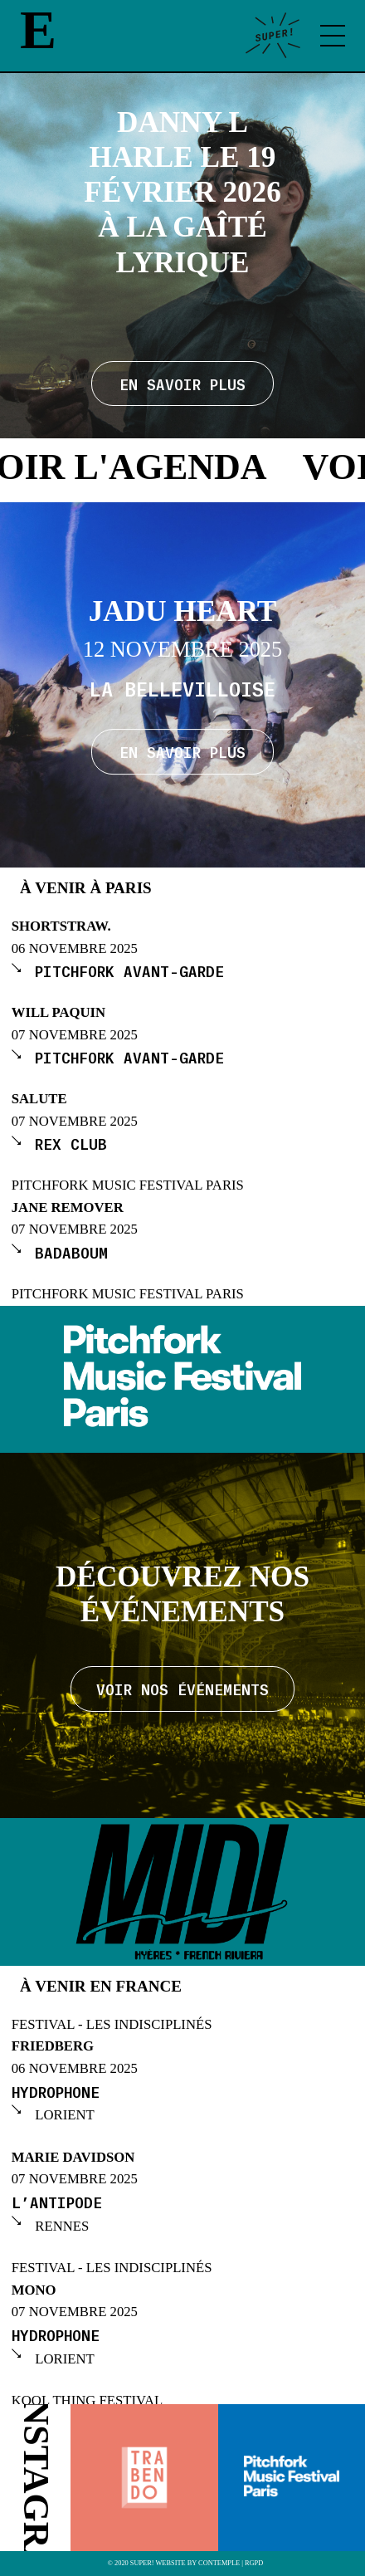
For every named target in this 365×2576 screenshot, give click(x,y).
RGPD (254, 2563)
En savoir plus (182, 751)
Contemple (219, 2563)
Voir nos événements (182, 1689)
